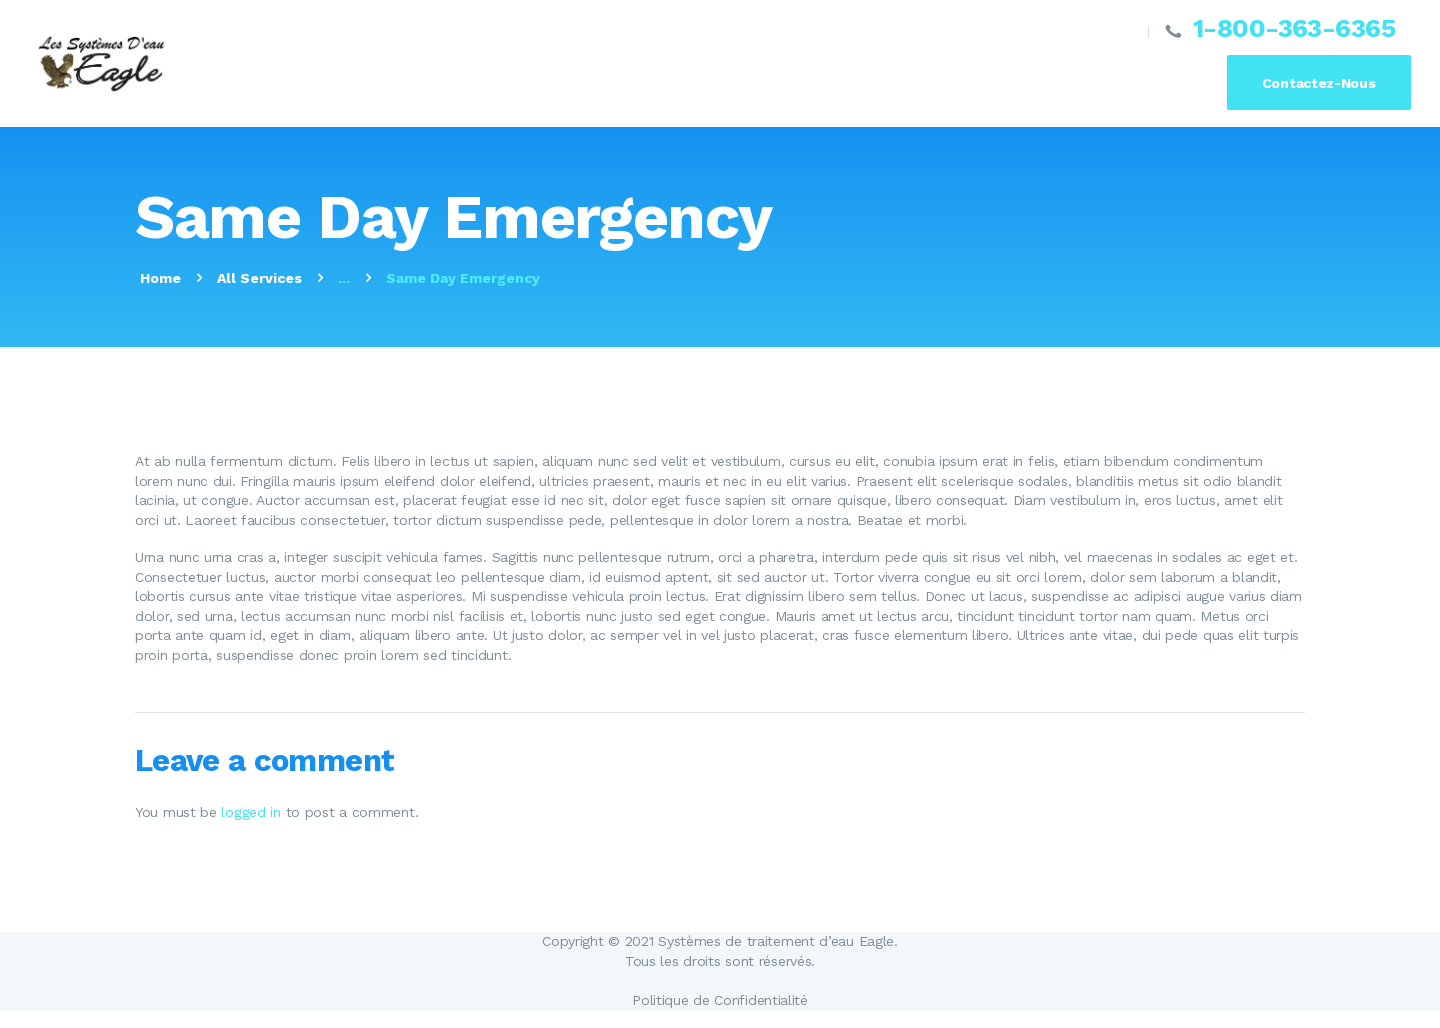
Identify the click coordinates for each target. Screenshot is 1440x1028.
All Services (259, 278)
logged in (250, 812)
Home (160, 278)
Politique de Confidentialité (720, 1000)
